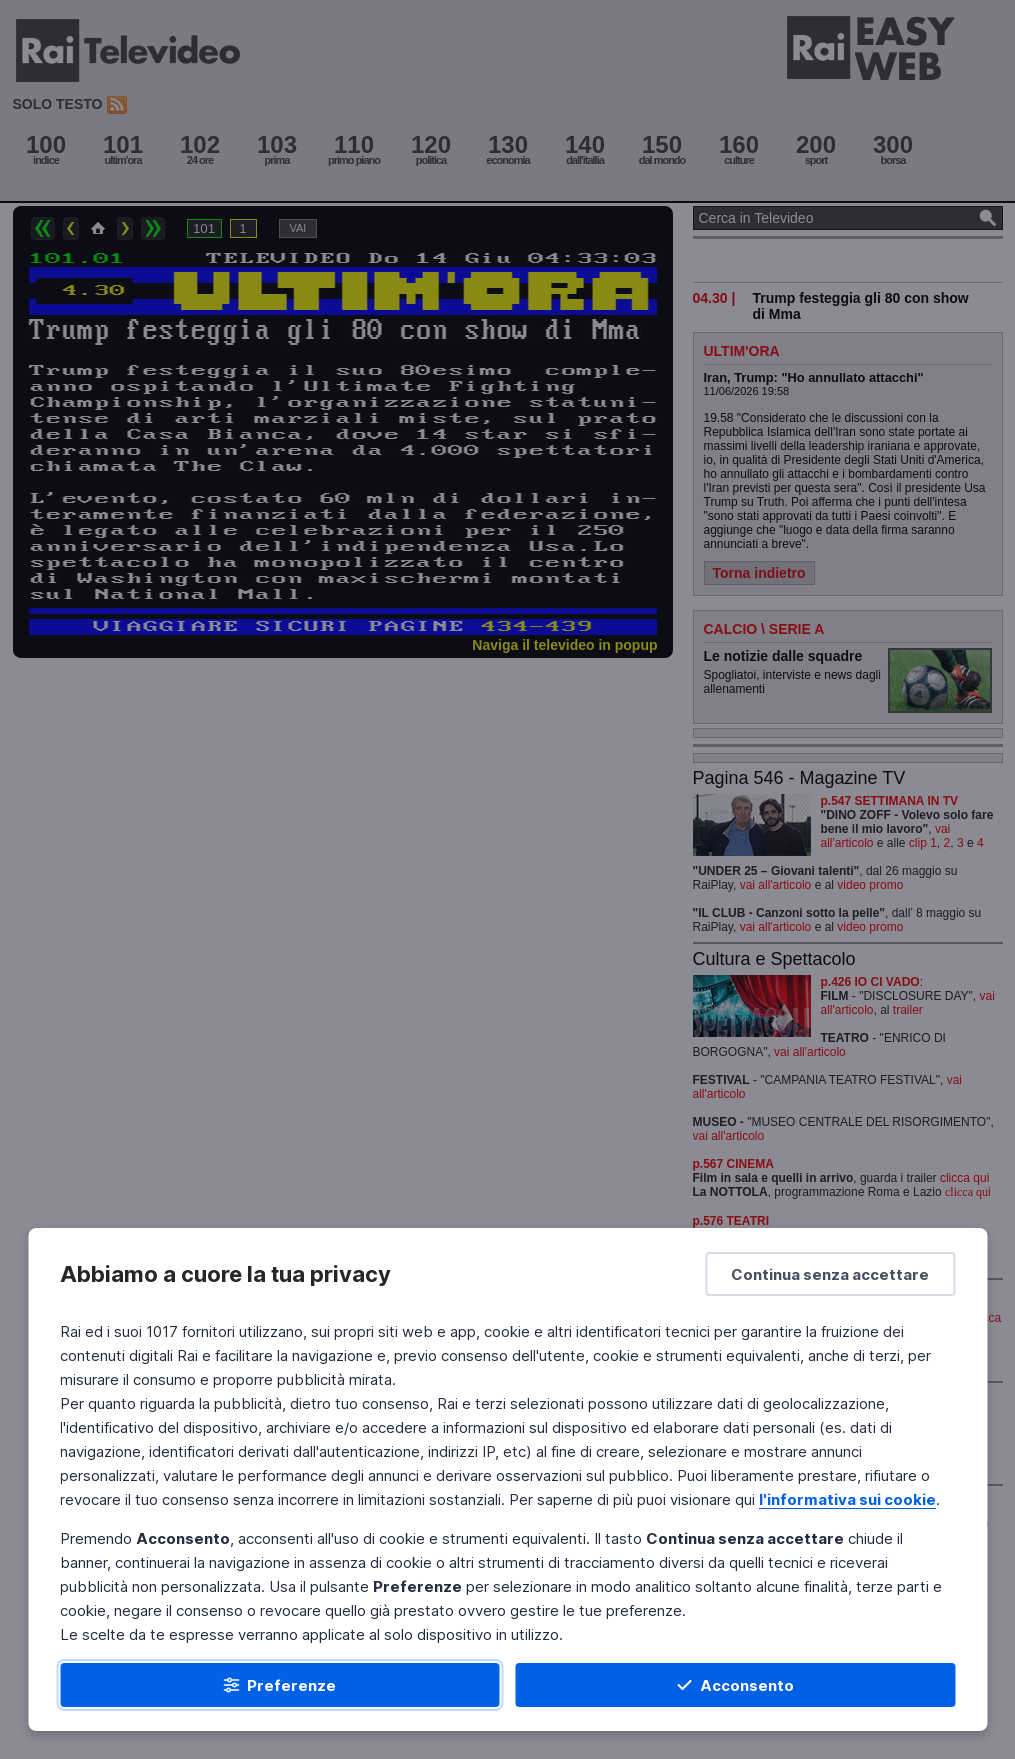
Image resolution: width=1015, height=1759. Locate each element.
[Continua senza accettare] (830, 1274)
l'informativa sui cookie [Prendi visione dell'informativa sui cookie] (847, 1499)
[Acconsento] (736, 1685)
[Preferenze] (280, 1685)
